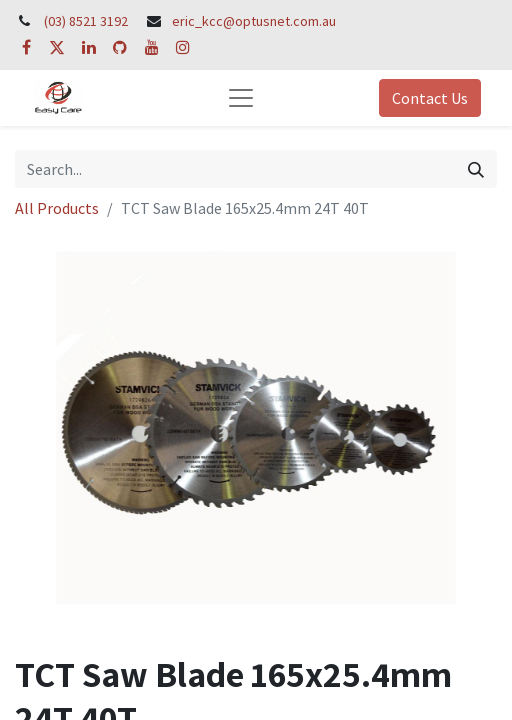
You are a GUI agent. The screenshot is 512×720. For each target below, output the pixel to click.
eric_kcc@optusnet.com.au (254, 21)
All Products (57, 208)
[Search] (476, 169)
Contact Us (430, 98)
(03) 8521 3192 (86, 21)
